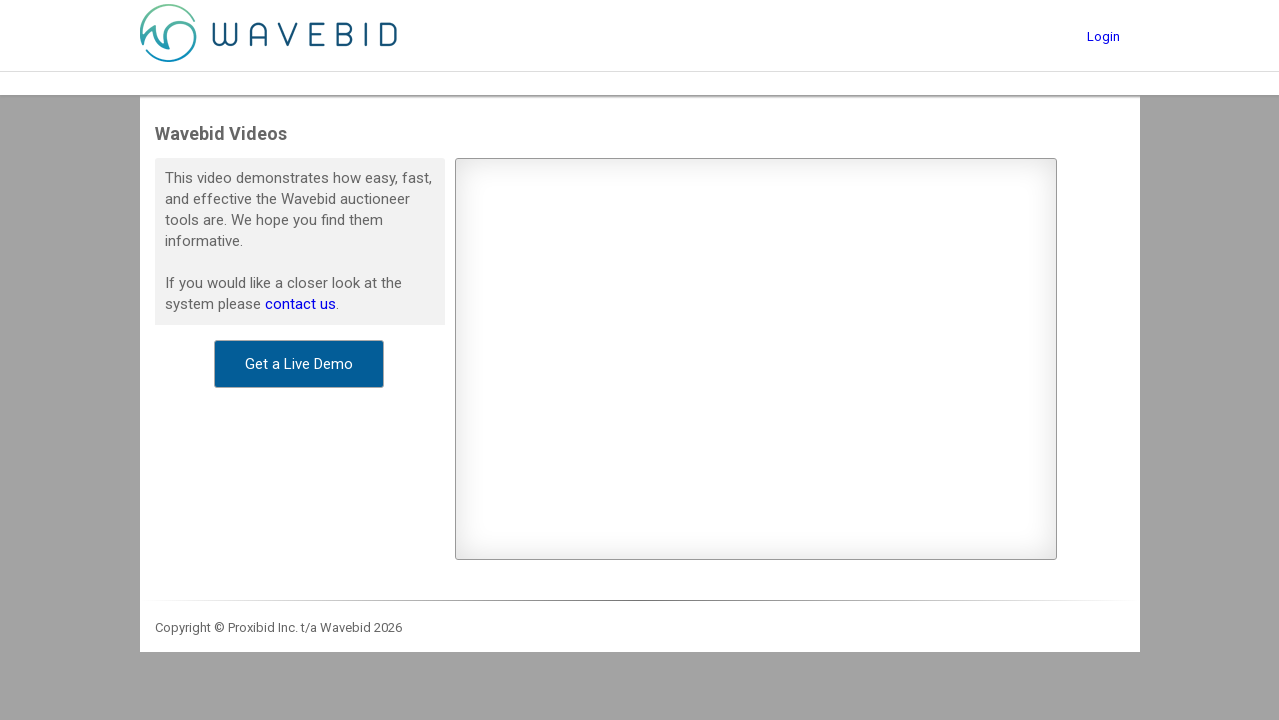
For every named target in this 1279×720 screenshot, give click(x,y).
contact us (300, 304)
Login (1103, 36)
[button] (299, 364)
